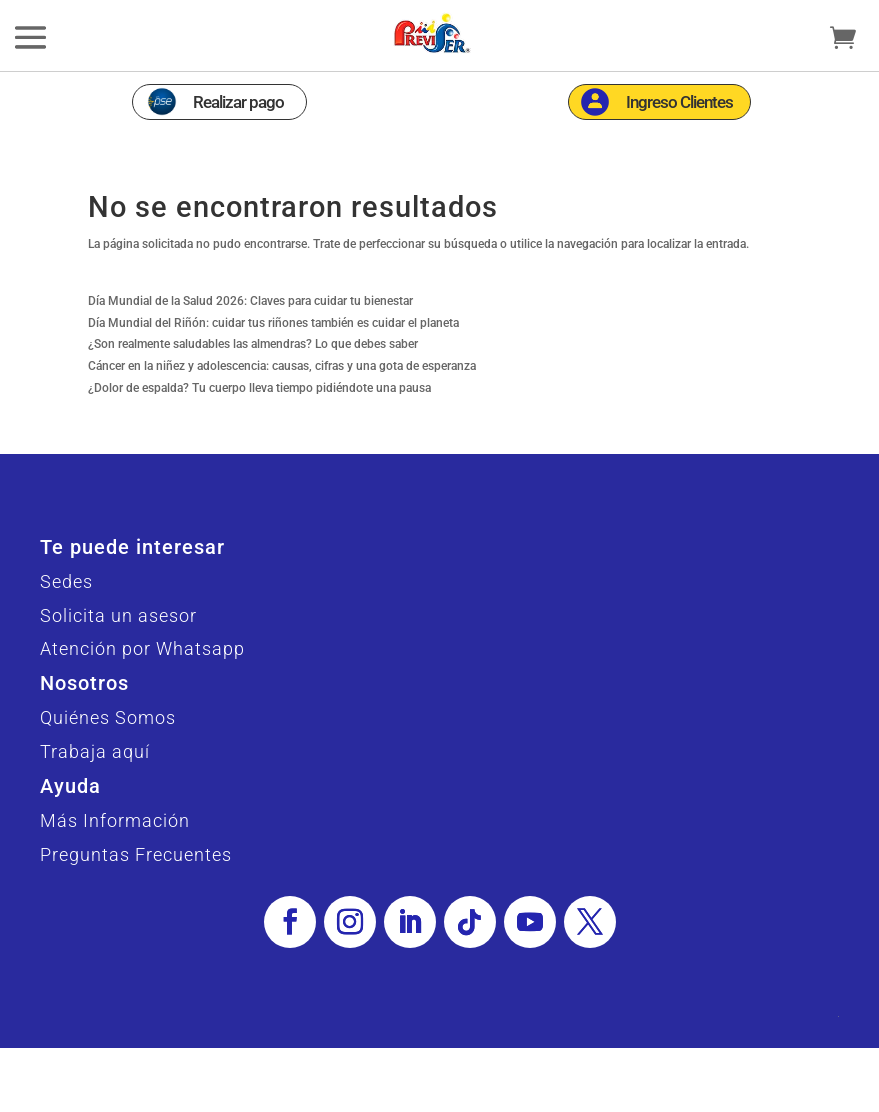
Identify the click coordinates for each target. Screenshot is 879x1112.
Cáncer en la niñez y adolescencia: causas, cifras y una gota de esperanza (282, 366)
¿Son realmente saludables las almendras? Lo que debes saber (253, 344)
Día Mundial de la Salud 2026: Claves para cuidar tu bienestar (250, 301)
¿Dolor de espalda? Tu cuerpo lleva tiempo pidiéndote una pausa (259, 388)
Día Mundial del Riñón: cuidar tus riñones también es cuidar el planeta (273, 323)
